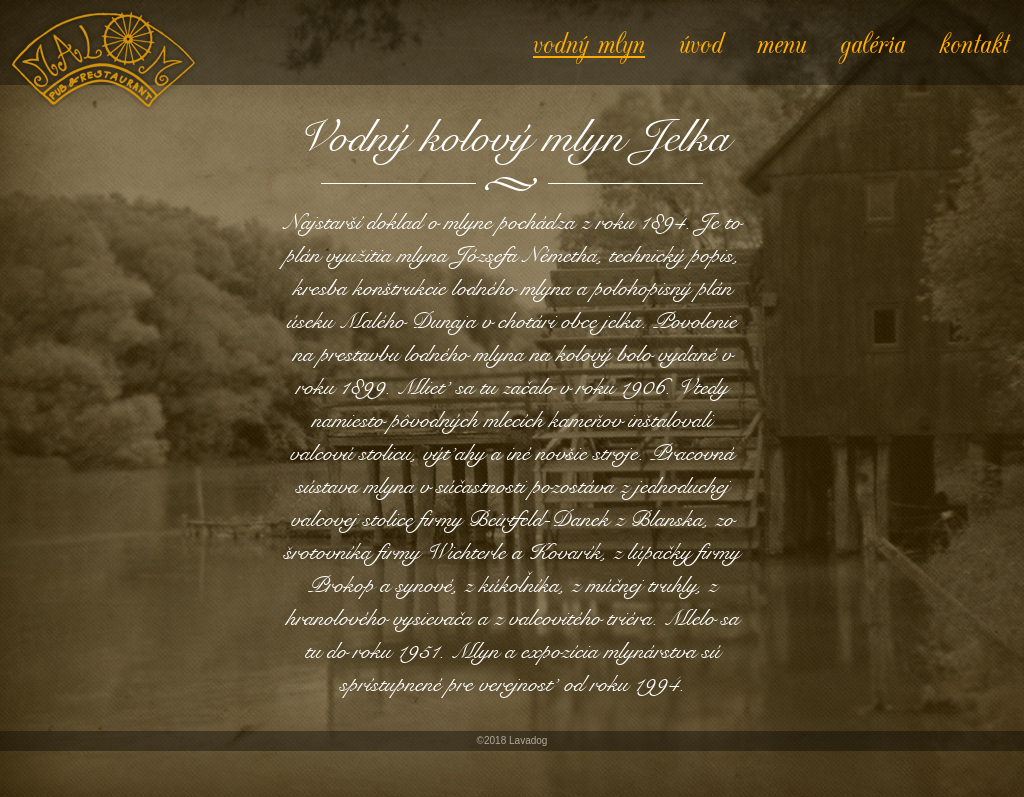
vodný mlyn (589, 42)
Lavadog (528, 740)
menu (781, 42)
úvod (701, 42)
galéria (872, 42)
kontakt (974, 42)
